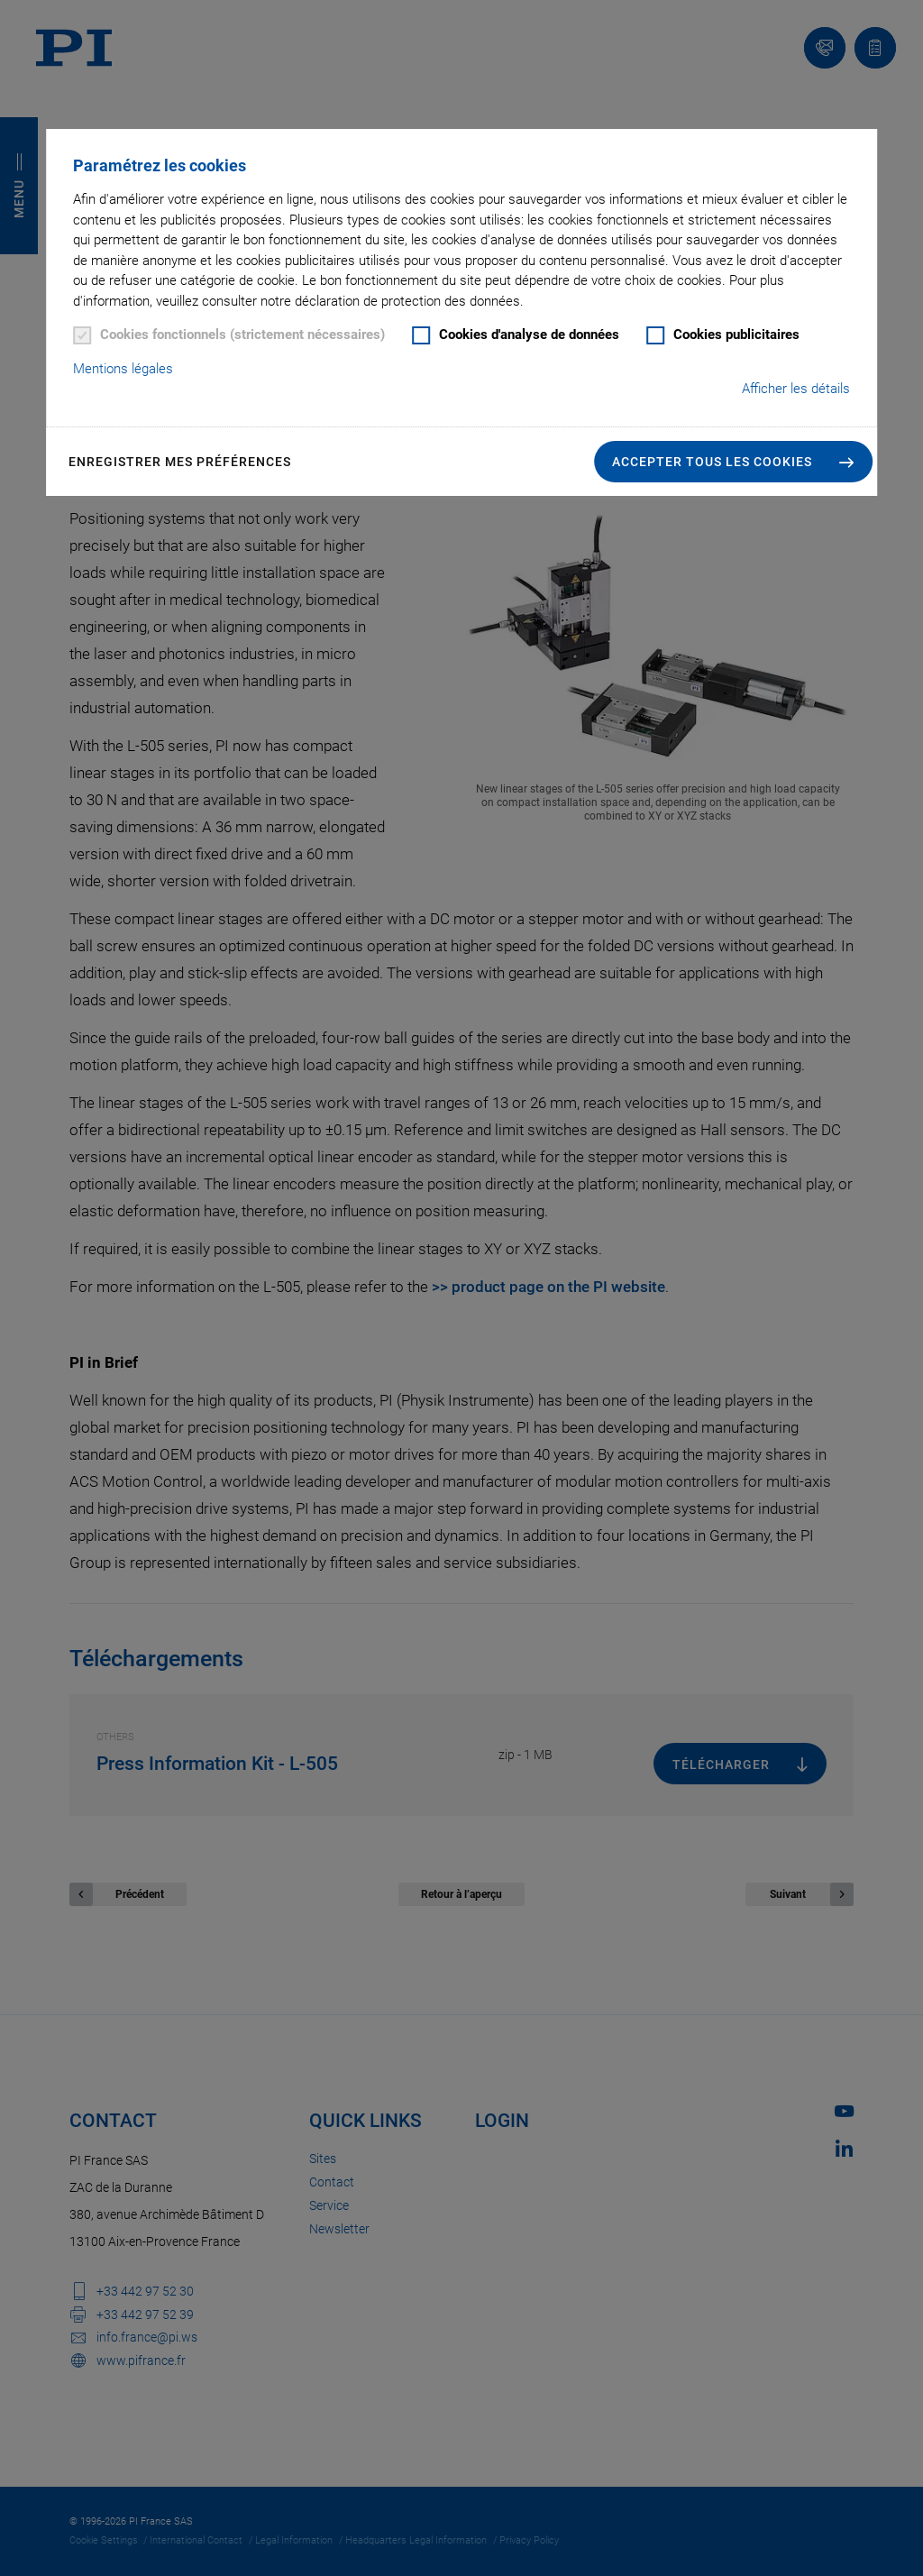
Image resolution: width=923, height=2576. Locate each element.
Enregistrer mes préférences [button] (180, 461)
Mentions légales (123, 369)
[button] (733, 461)
